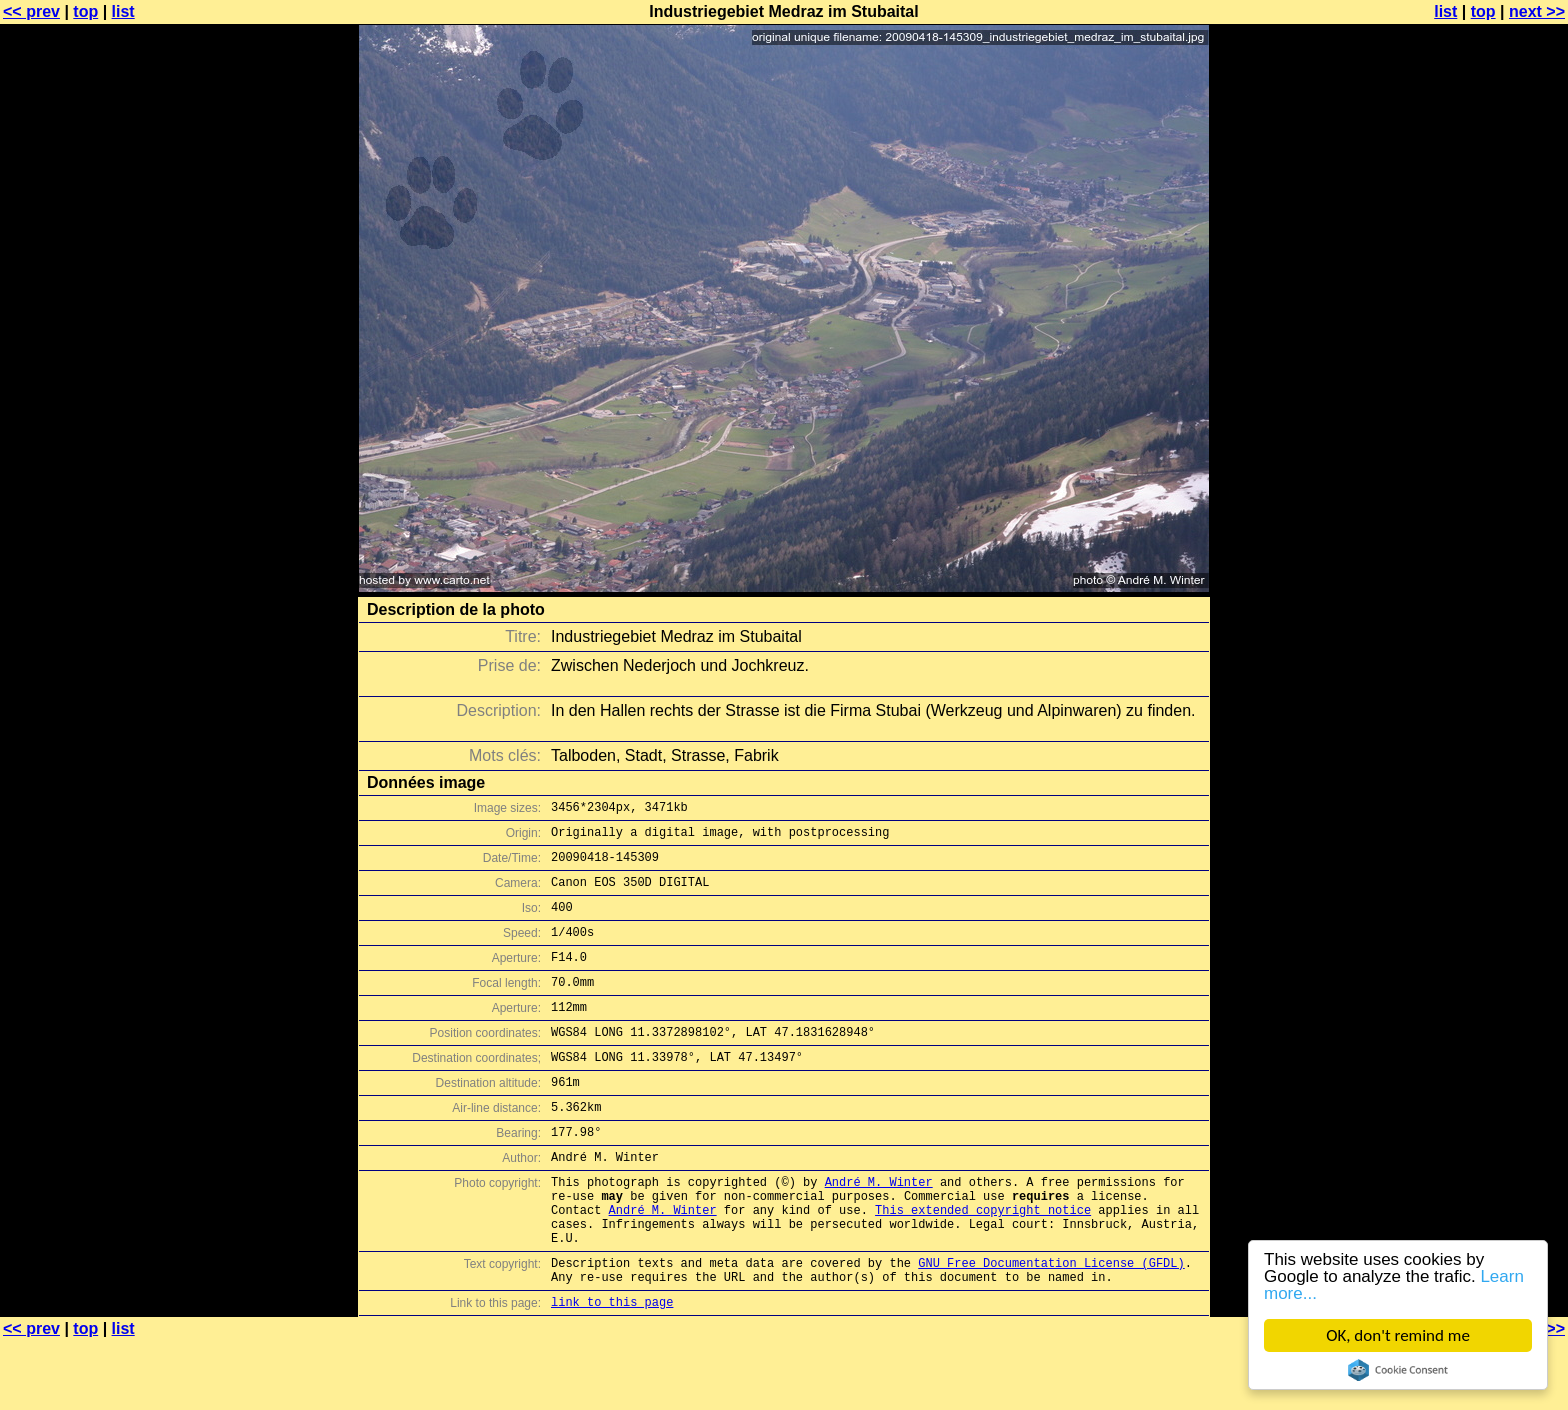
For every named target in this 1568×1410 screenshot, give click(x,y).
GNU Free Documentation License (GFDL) (1051, 1325)
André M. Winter (879, 1229)
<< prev (31, 11)
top (85, 11)
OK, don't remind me (1398, 1335)
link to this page (612, 1370)
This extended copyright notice (983, 1263)
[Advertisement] (1487, 495)
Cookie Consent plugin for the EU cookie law (1398, 1370)
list (123, 11)
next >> (1537, 11)
